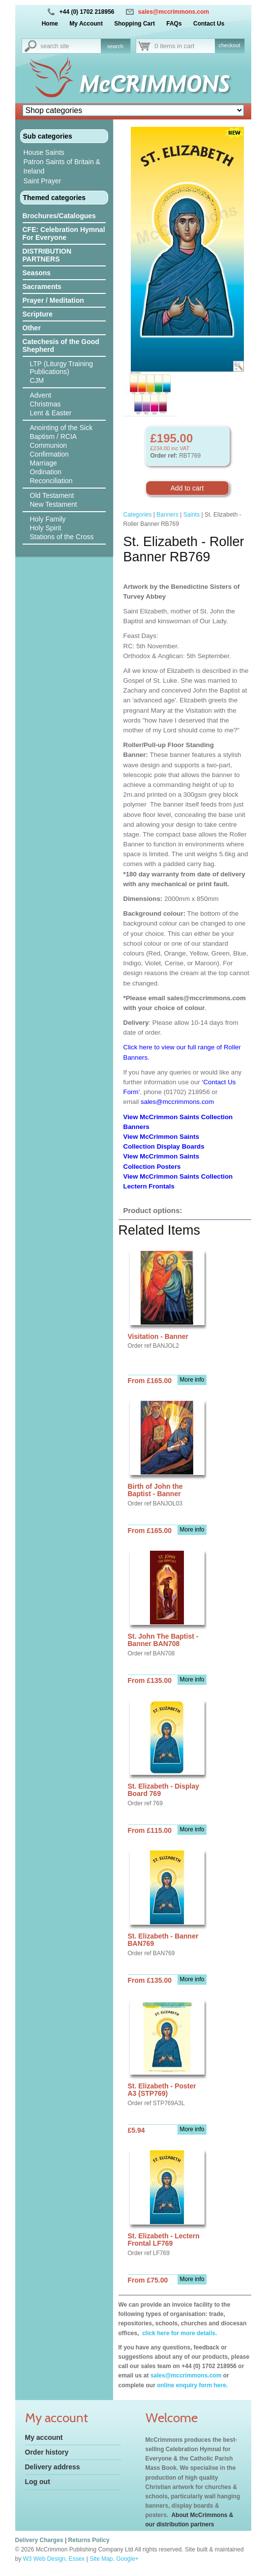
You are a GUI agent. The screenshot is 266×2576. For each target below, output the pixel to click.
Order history (47, 2452)
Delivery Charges (39, 2540)
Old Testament (52, 495)
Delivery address (52, 2467)
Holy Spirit (45, 528)
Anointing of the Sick (61, 428)
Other (32, 328)
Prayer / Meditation (53, 300)
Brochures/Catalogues (59, 216)
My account (44, 2437)
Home (50, 23)
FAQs (173, 23)
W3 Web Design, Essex (54, 2558)
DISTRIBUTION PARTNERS (47, 255)
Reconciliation (51, 481)
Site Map (101, 2558)
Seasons (37, 273)
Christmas (45, 404)
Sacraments (42, 286)
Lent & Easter (51, 413)
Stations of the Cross (62, 537)
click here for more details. (179, 2333)
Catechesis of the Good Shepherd (61, 345)
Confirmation (49, 454)
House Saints (44, 152)
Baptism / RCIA (53, 436)
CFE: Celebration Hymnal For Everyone (64, 233)
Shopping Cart (134, 23)
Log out (37, 2482)
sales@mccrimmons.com (173, 11)
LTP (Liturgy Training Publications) (61, 368)
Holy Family (48, 519)
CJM (37, 380)
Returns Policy (89, 2540)
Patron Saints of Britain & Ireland (62, 166)
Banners (167, 514)
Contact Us (208, 23)
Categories (137, 514)
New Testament (53, 504)
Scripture (38, 314)
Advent (41, 395)
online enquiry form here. (192, 2385)
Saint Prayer (42, 181)
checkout (229, 45)
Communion (48, 445)
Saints (191, 514)
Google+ (127, 2558)
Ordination (46, 472)
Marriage (43, 463)
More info (191, 1379)
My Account (86, 23)
